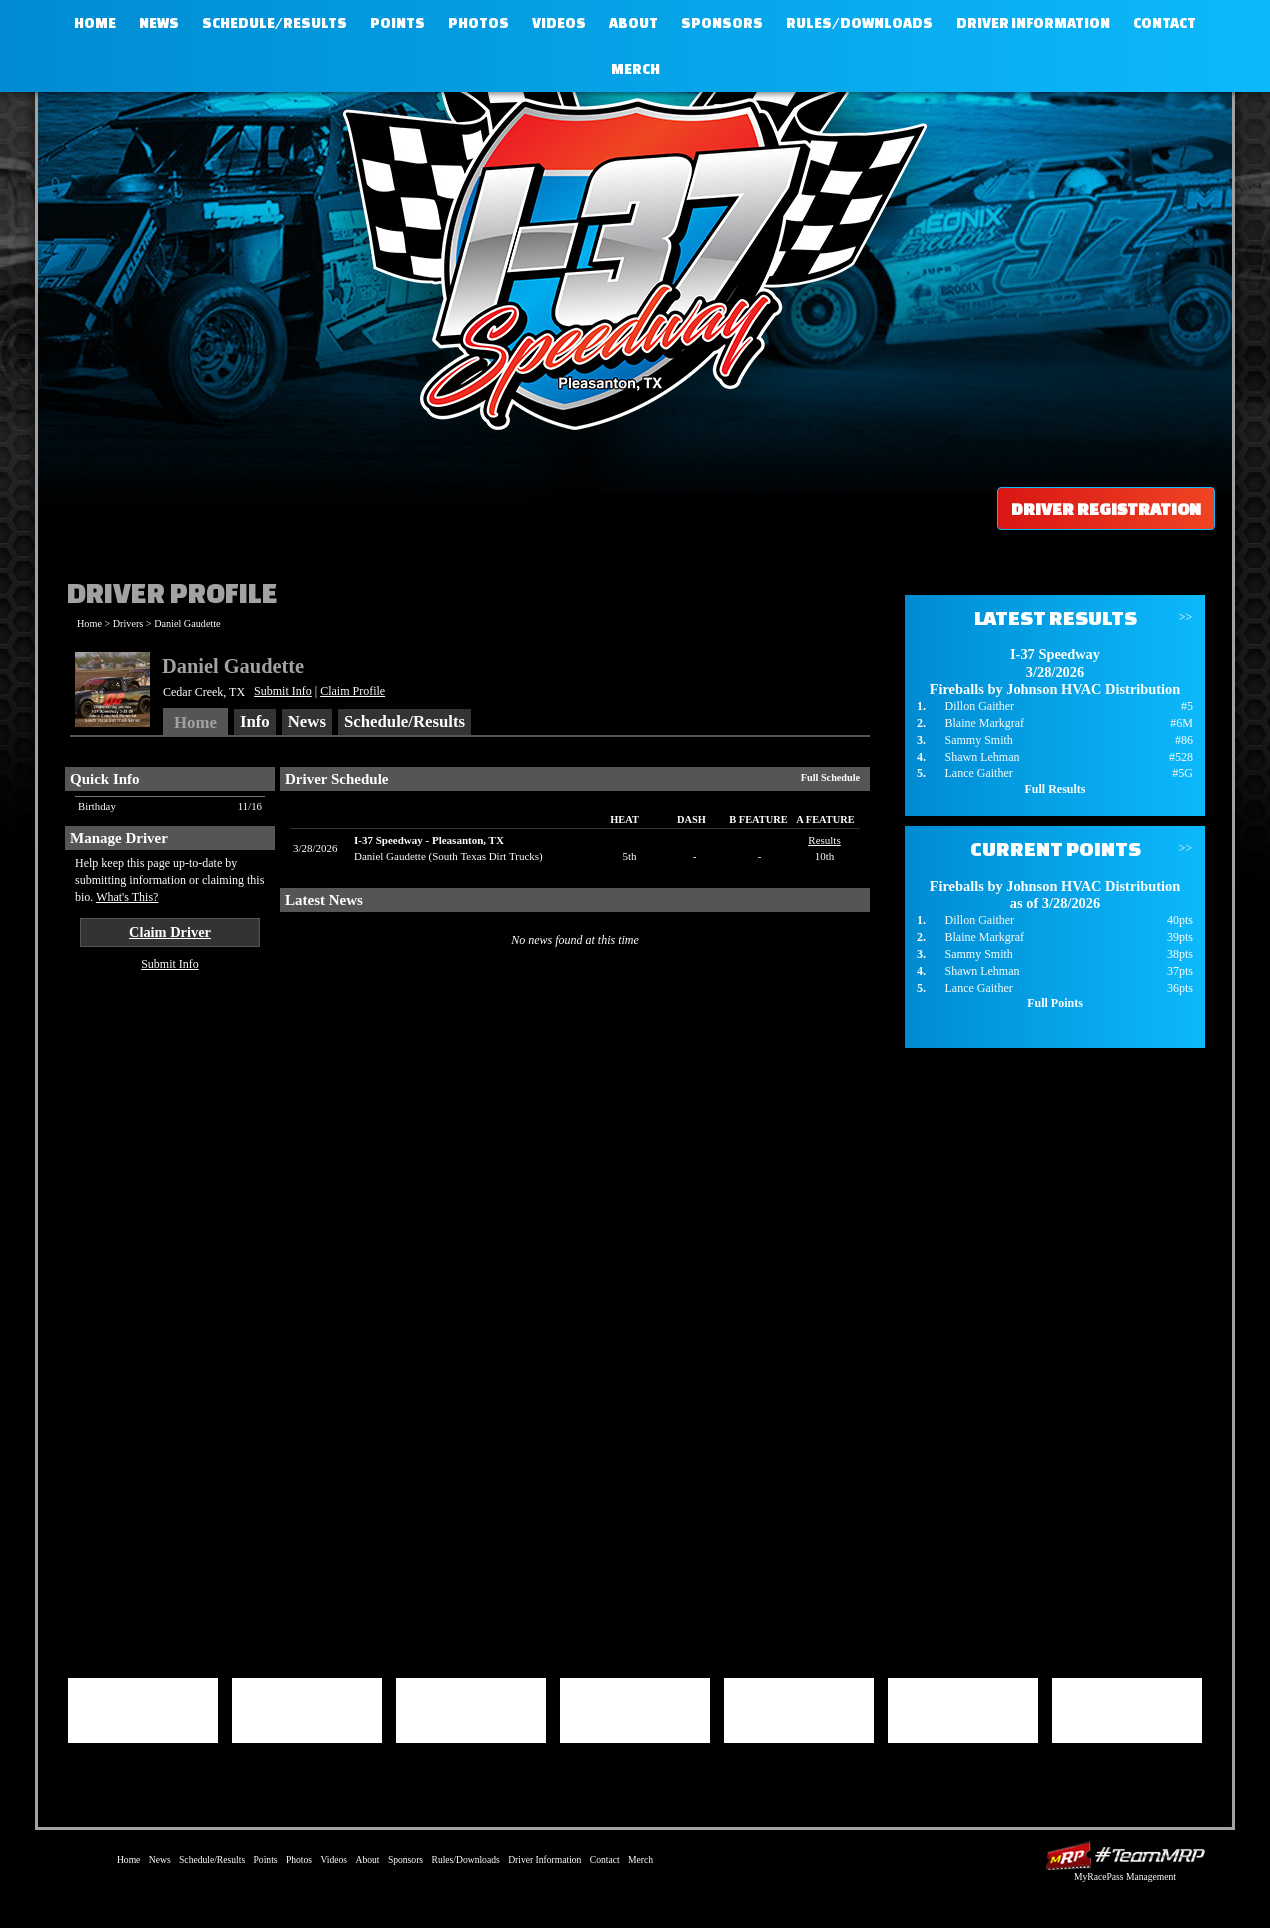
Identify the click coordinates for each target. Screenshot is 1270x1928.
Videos (559, 23)
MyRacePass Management (1125, 1876)
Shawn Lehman (981, 757)
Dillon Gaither (979, 706)
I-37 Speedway (630, 255)
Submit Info (283, 691)
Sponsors (722, 23)
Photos (478, 23)
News (159, 23)
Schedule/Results (274, 23)
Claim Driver (170, 932)
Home (95, 23)
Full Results (1054, 789)
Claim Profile (352, 691)
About (633, 23)
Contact (1164, 23)
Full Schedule (830, 777)
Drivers (128, 623)
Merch (635, 69)
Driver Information (1033, 23)
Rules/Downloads (859, 23)
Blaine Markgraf (984, 723)
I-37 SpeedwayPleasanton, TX (429, 840)
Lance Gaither (978, 773)
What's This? (127, 897)
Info (255, 721)
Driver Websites (1125, 1855)
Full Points (1055, 1003)
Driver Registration (1106, 508)
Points (397, 23)
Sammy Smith (978, 740)
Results (824, 840)
